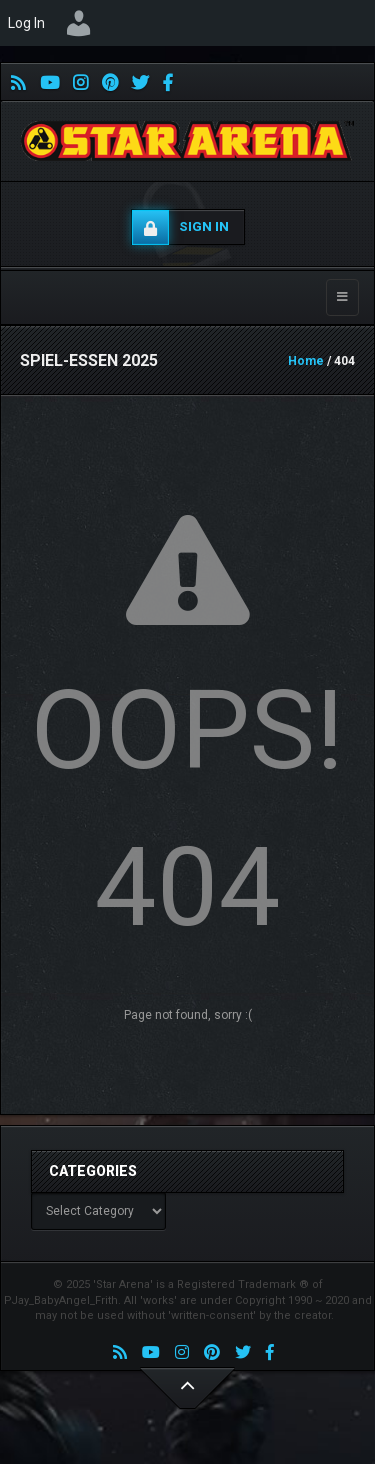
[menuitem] (79, 23)
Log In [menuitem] (26, 23)
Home (306, 361)
